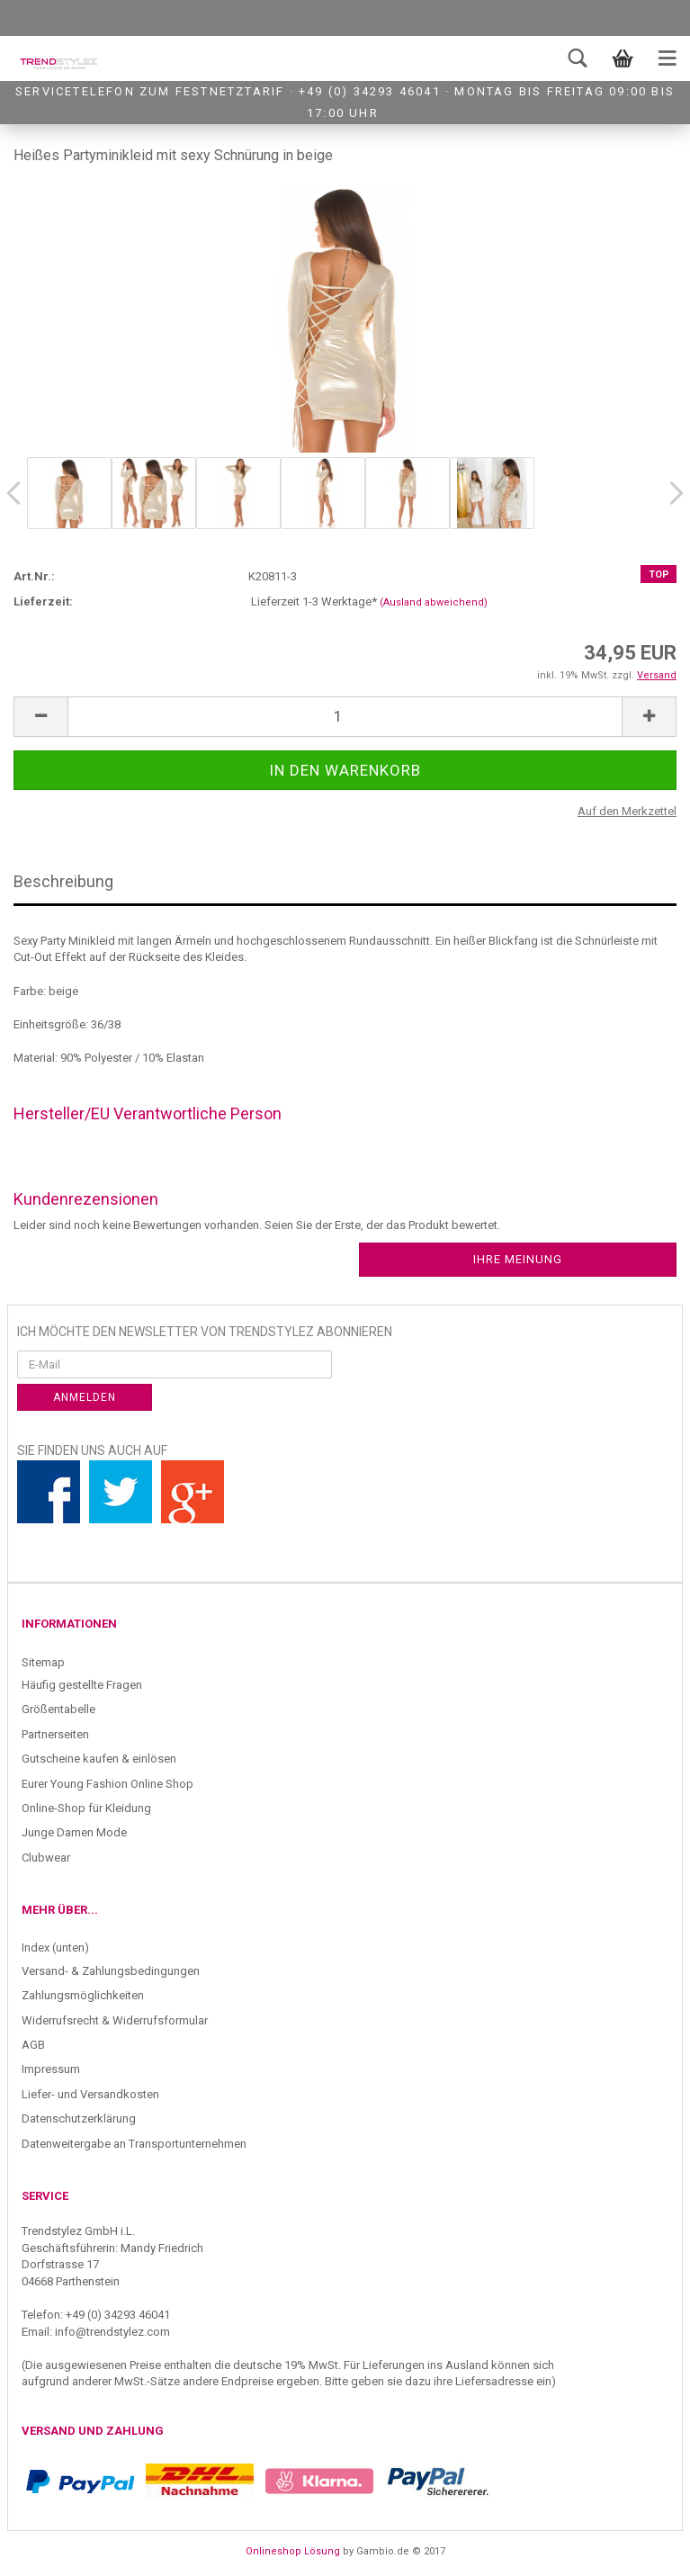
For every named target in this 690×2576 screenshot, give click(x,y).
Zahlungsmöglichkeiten (83, 1995)
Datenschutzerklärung (79, 2118)
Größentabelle (58, 1709)
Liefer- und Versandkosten (90, 2094)
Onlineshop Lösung (293, 2551)
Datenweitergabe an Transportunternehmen (134, 2143)
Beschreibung (63, 881)
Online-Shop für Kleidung (86, 1808)
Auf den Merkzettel (627, 811)
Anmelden (84, 1397)
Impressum (51, 2069)
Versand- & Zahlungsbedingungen (111, 1971)
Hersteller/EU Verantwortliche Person (147, 1113)
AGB (33, 2044)
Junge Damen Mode (74, 1832)
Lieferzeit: (43, 601)
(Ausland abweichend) (434, 602)
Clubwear (46, 1857)
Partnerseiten (55, 1734)
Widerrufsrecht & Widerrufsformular (115, 2020)
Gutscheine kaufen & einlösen (99, 1758)
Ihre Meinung (517, 1259)
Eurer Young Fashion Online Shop (107, 1784)
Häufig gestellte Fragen (82, 1685)
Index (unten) (55, 1947)
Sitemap (43, 1662)
